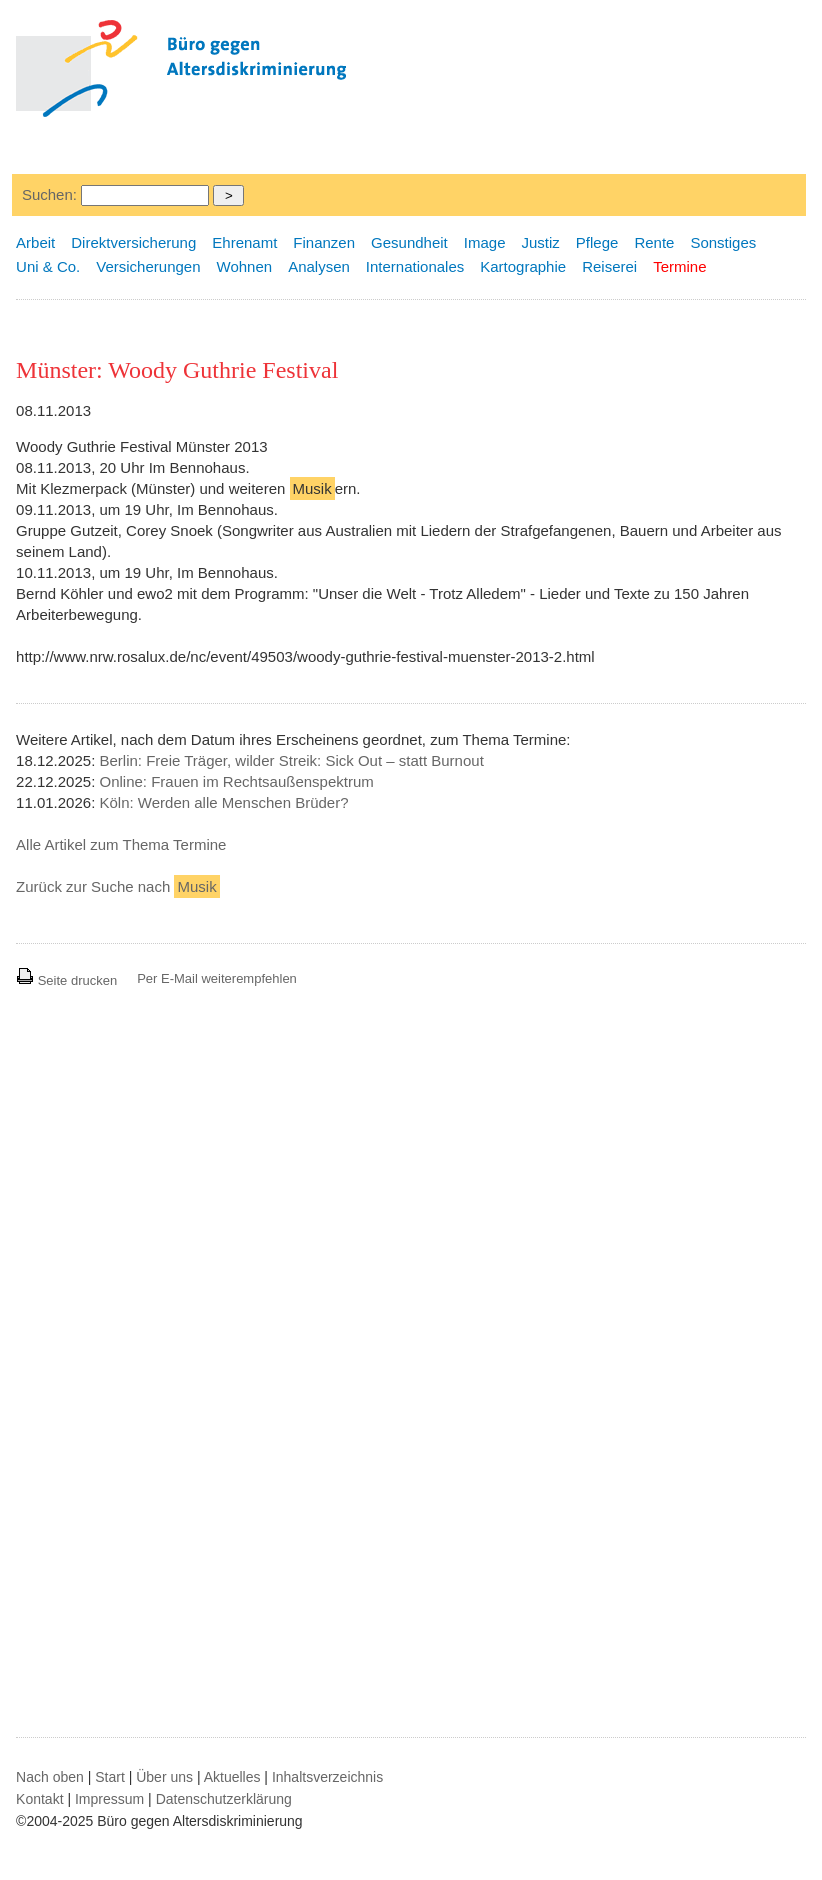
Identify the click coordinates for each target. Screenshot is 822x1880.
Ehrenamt (244, 242)
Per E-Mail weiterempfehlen (217, 978)
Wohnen (245, 266)
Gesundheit (409, 242)
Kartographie (523, 266)
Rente (654, 242)
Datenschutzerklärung (224, 1799)
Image (485, 242)
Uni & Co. (48, 266)
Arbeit (35, 242)
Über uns (164, 1777)
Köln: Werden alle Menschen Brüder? (223, 802)
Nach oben (50, 1777)
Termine (679, 266)
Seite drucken (66, 980)
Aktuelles (232, 1777)
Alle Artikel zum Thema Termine (121, 844)
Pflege (597, 242)
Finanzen (324, 242)
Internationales (415, 266)
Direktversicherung (133, 242)
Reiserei (609, 266)
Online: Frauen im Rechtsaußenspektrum (236, 781)
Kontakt (39, 1799)
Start (110, 1777)
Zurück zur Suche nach (118, 886)
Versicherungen (148, 266)
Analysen (319, 266)
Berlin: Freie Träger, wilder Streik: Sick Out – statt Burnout (291, 760)
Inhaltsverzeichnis (327, 1777)
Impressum (109, 1799)
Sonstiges (723, 242)
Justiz (541, 242)
